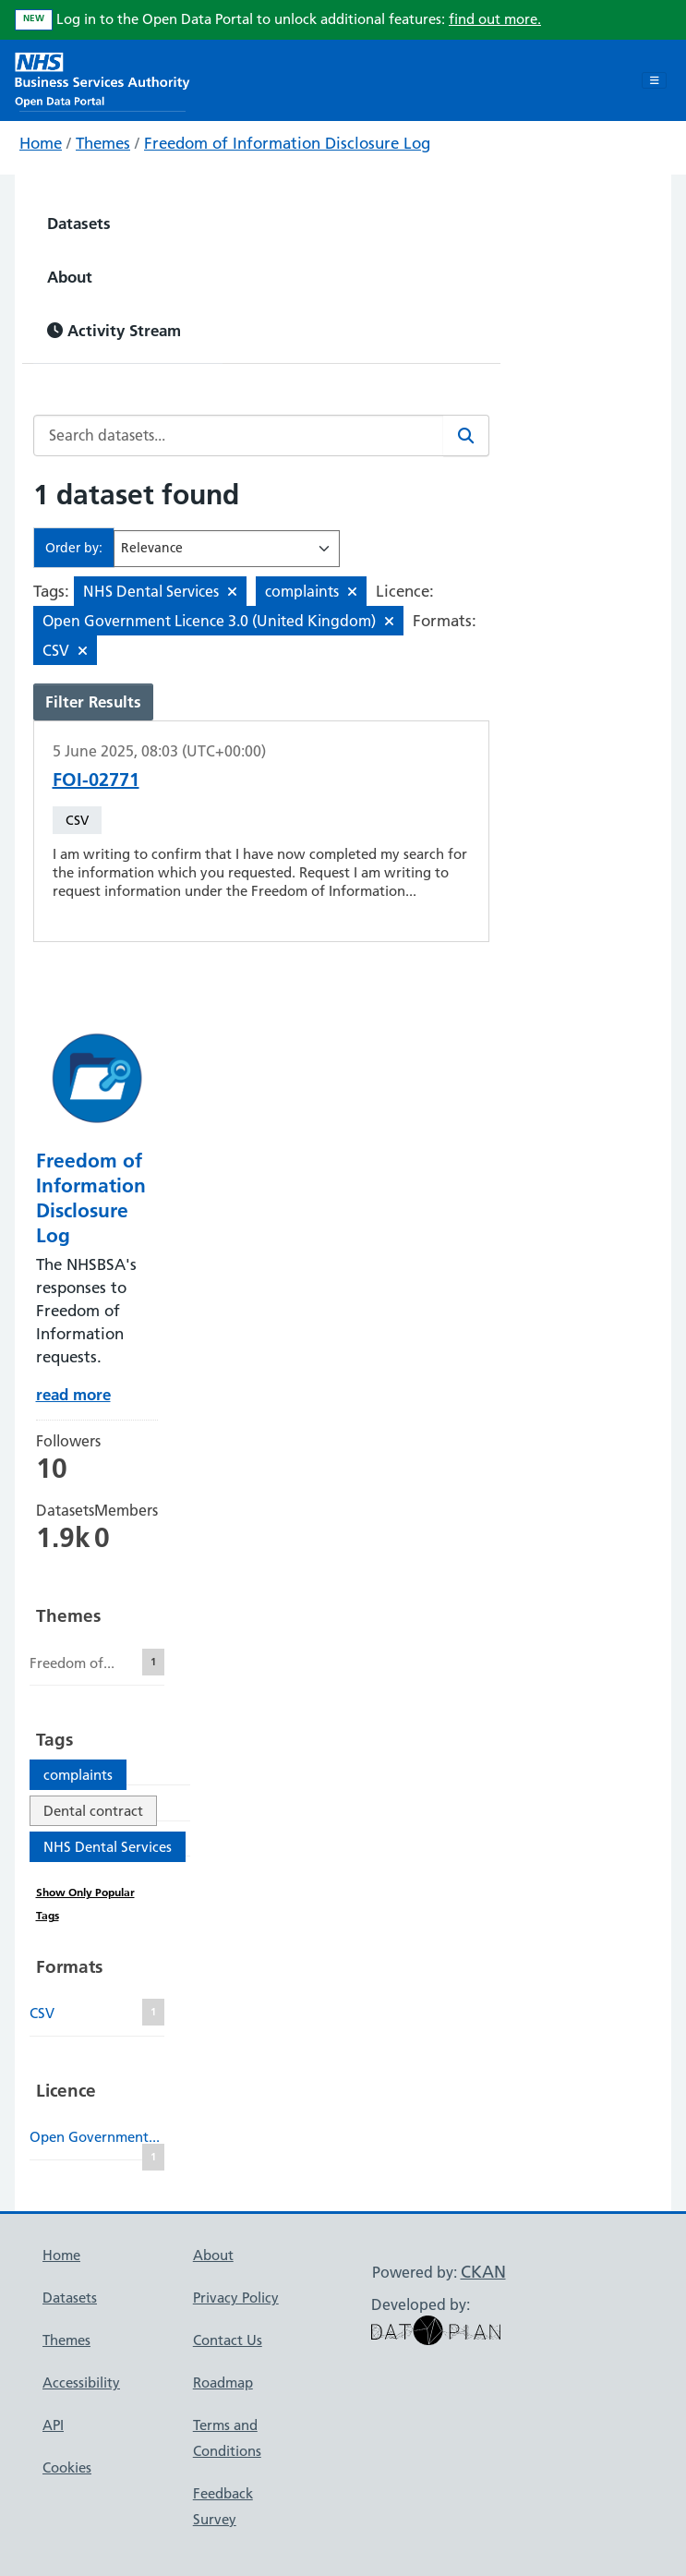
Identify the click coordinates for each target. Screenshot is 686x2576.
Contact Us (227, 2340)
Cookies (66, 2467)
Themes (103, 143)
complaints (78, 1775)
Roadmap (223, 2382)
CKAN (483, 2271)
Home (40, 143)
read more (73, 1394)
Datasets (79, 223)
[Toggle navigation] (654, 80)
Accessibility (81, 2382)
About (69, 276)
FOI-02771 (96, 779)
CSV (77, 820)
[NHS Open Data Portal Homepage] (102, 78)
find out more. (495, 19)
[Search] (466, 435)
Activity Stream (114, 330)
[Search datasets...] (238, 435)
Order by (72, 547)
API (53, 2425)
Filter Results (93, 701)
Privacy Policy (236, 2297)
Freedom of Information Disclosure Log (287, 143)
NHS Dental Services (107, 1847)
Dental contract (93, 1811)
